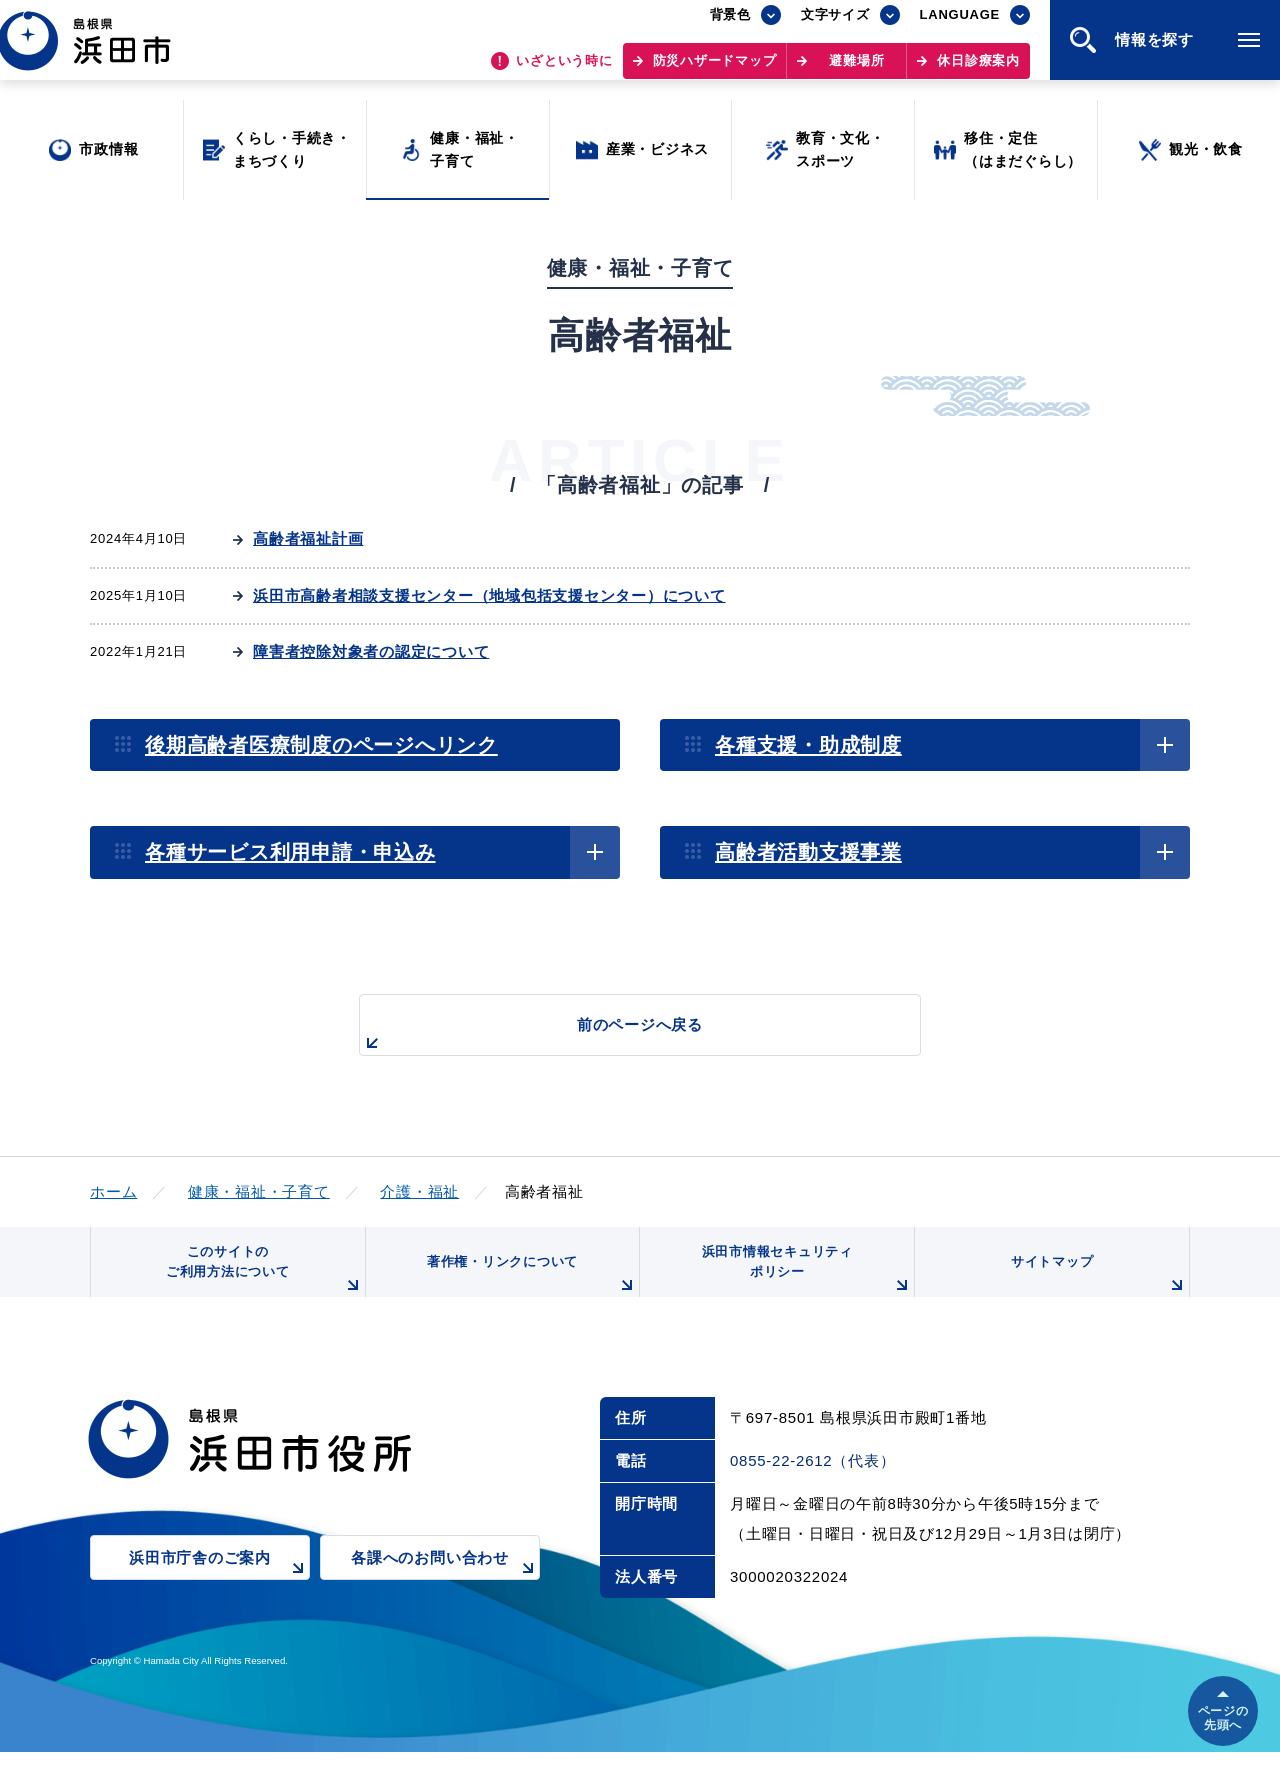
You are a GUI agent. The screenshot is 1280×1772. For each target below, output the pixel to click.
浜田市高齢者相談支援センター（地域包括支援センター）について (489, 595)
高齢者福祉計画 (308, 538)
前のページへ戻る (617, 1035)
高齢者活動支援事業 (808, 852)
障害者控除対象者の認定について (371, 651)
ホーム (113, 1191)
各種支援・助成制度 (808, 745)
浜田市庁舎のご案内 (219, 1591)
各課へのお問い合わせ (445, 1591)
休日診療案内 (978, 70)
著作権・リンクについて (528, 1290)
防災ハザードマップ (715, 70)
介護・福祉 (419, 1191)
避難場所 (856, 70)
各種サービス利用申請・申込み (290, 852)
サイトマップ (1097, 1290)
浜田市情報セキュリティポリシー (803, 1282)
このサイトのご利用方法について (261, 1282)
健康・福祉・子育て (259, 1191)
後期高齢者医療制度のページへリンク (321, 745)
